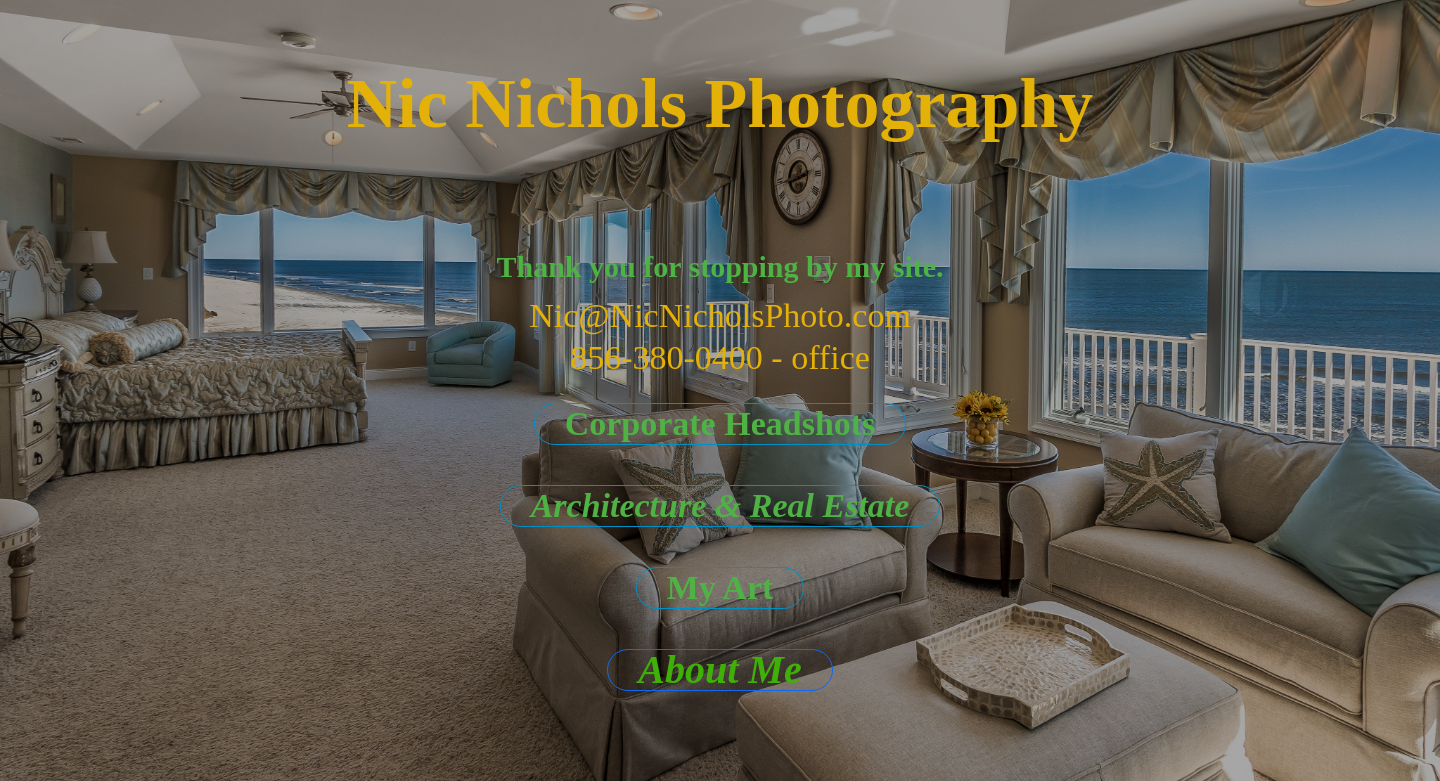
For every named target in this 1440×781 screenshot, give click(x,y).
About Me (719, 670)
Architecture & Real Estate (720, 505)
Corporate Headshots (720, 423)
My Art (720, 587)
